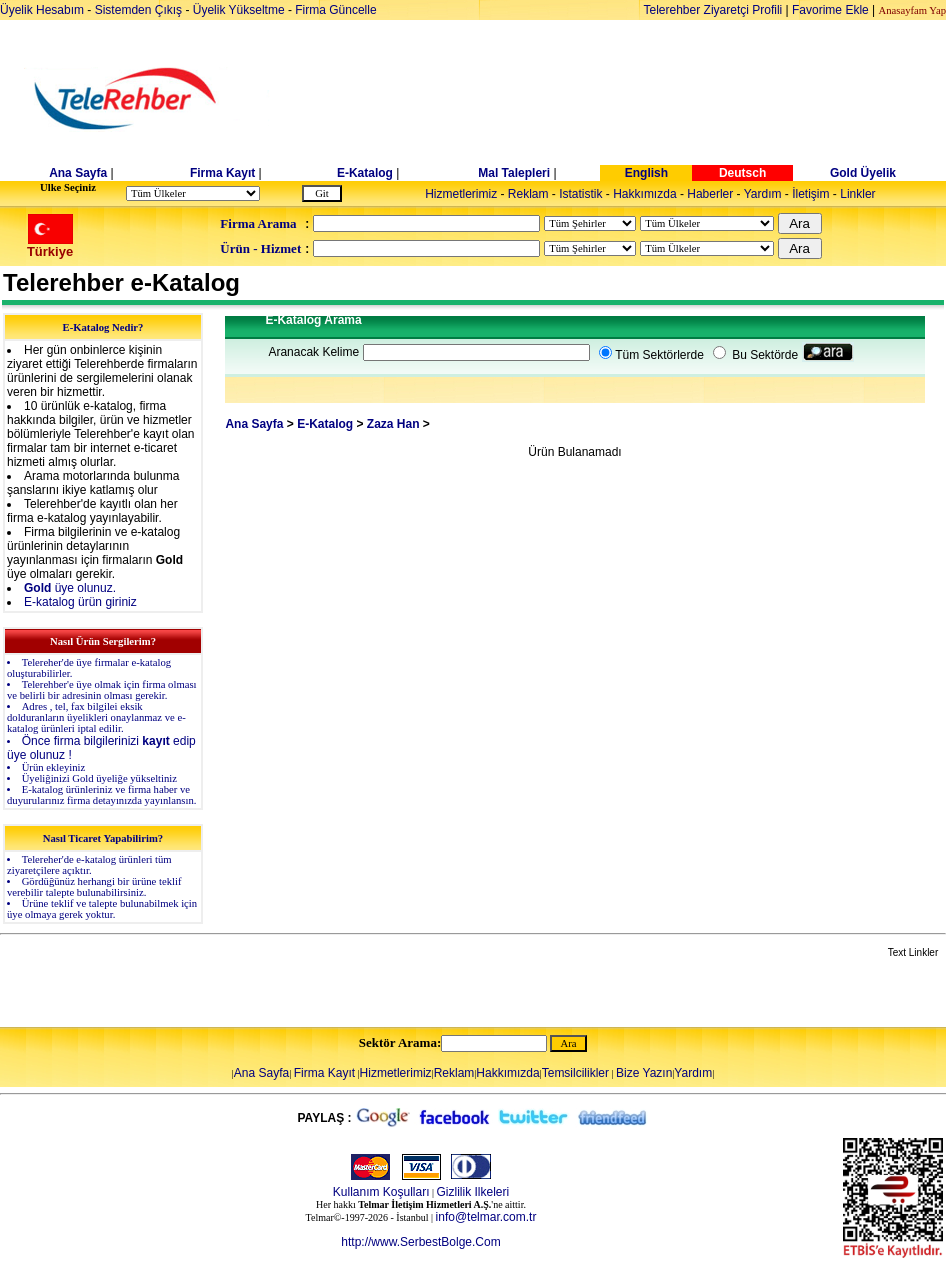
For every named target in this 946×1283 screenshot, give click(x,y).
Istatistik (580, 194)
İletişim (810, 194)
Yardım (763, 194)
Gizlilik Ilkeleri (473, 1192)
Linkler (857, 194)
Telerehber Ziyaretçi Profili (713, 10)
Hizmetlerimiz (461, 194)
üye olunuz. (70, 588)
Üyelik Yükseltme (239, 10)
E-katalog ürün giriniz (80, 602)
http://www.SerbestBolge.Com (420, 1242)
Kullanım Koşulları (381, 1192)
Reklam (528, 194)
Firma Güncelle (335, 10)
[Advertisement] (627, 99)
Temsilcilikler (575, 1073)
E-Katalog (365, 173)
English (646, 173)
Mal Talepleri (514, 173)
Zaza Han (393, 424)
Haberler (710, 194)
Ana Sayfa (78, 173)
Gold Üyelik (863, 173)
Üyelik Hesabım (42, 10)
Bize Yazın (644, 1073)
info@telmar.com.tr (486, 1217)
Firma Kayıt (222, 173)
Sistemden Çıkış (138, 10)
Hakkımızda (644, 194)
